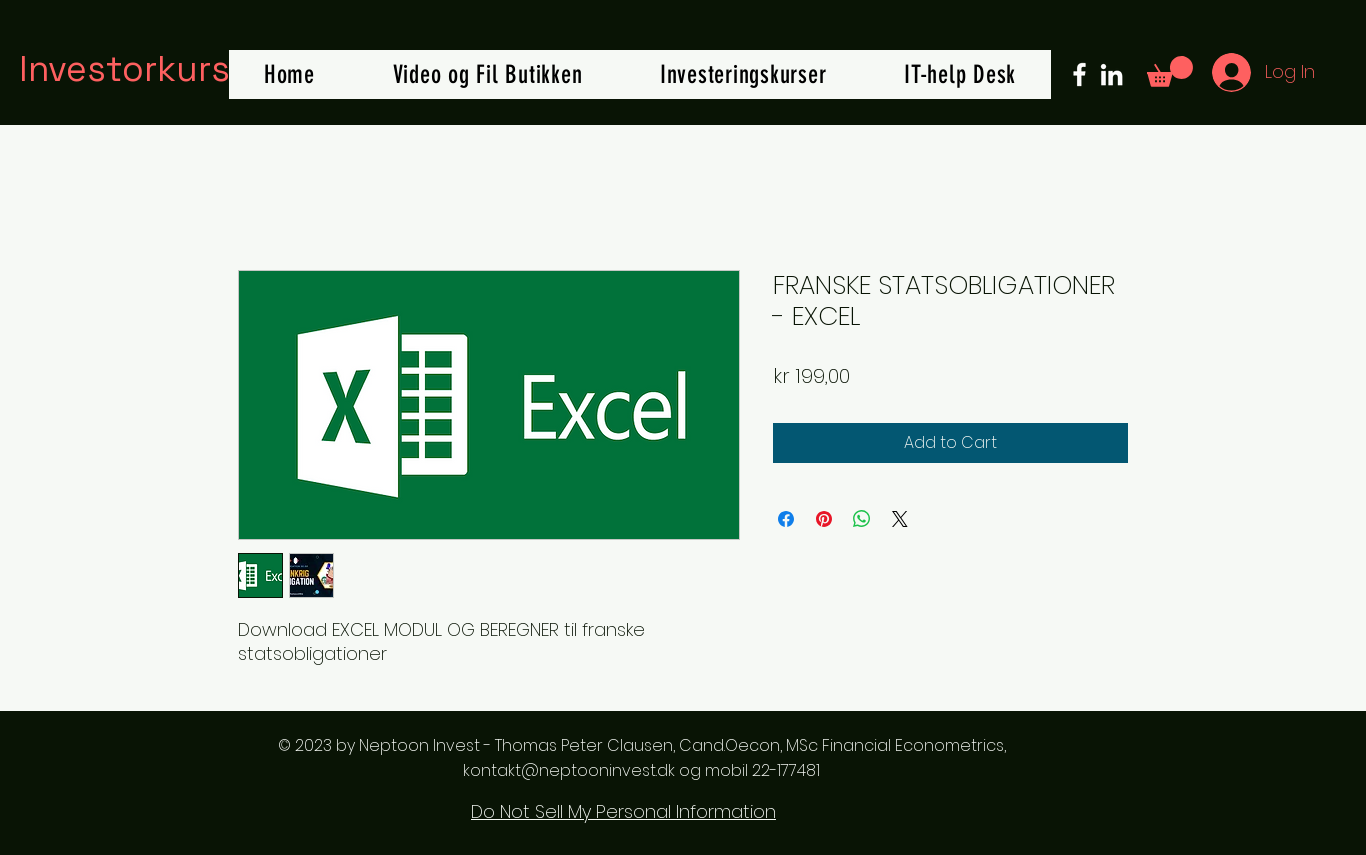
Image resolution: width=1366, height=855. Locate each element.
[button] (1170, 71)
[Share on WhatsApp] (862, 519)
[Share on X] (900, 519)
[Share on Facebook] (786, 519)
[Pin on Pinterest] (824, 519)
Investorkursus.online (200, 69)
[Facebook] (1079, 74)
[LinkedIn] (1111, 74)
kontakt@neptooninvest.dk (569, 770)
